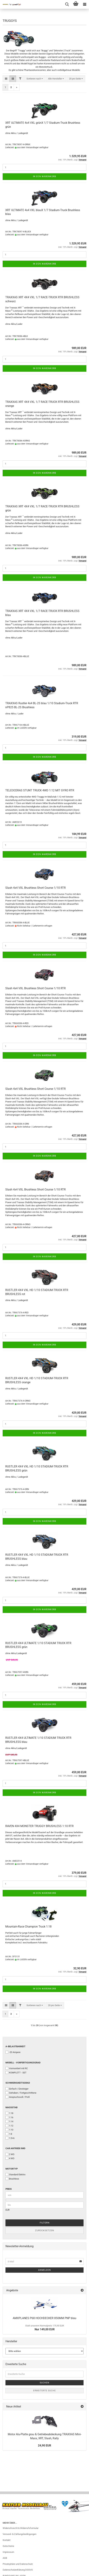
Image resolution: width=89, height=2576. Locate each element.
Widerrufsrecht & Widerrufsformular (20, 2528)
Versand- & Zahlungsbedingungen (19, 2534)
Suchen (44, 2382)
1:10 (9, 2129)
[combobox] (34, 78)
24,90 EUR (44, 2445)
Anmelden (44, 2270)
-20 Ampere (12, 2052)
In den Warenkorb (44, 176)
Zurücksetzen (44, 2230)
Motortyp (11, 2168)
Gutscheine (8, 2546)
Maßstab (11, 2107)
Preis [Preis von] (8, 2189)
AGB (5, 2558)
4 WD (9, 2158)
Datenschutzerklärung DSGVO (18, 2569)
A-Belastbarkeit (15, 2046)
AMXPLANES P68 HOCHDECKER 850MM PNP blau (44, 2318)
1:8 (8, 2133)
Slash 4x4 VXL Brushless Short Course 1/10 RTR (35, 887)
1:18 (9, 2113)
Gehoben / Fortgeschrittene (20, 2092)
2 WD (9, 2154)
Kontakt (6, 2540)
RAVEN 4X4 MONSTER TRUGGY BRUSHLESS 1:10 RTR (39, 1826)
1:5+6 (9, 2138)
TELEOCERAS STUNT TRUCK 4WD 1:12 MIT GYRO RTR (39, 790)
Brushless (12, 2178)
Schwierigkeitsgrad (17, 2082)
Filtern (44, 2222)
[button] (6, 78)
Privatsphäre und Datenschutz (18, 2564)
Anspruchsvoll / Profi (17, 2097)
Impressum (8, 2552)
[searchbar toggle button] (67, 4)
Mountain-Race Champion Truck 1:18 (28, 1926)
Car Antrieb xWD (15, 2148)
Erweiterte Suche (44, 2390)
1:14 (9, 2121)
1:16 (9, 2117)
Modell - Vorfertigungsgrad (22, 2062)
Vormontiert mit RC (16, 2068)
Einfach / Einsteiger (16, 2088)
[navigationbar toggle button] (84, 4)
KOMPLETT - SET (15, 2072)
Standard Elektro (15, 2174)
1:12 (9, 2125)
